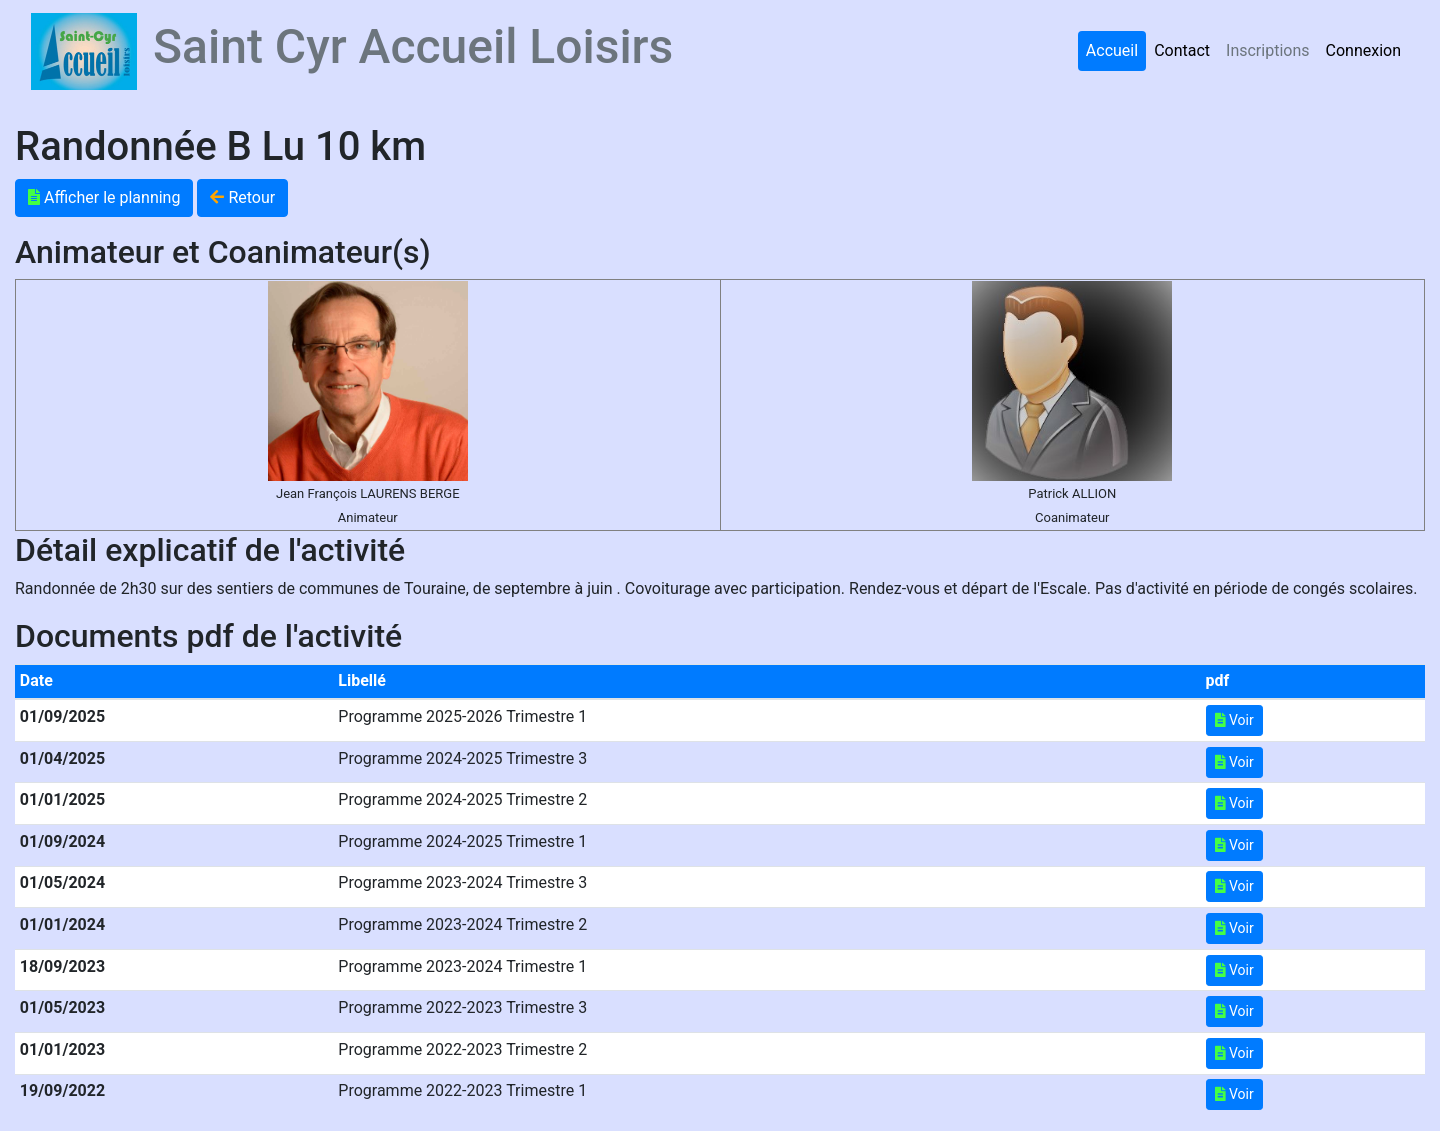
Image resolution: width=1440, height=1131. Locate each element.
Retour (242, 197)
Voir (1234, 720)
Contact (1182, 50)
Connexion (1363, 50)
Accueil (1112, 50)
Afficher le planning (104, 197)
